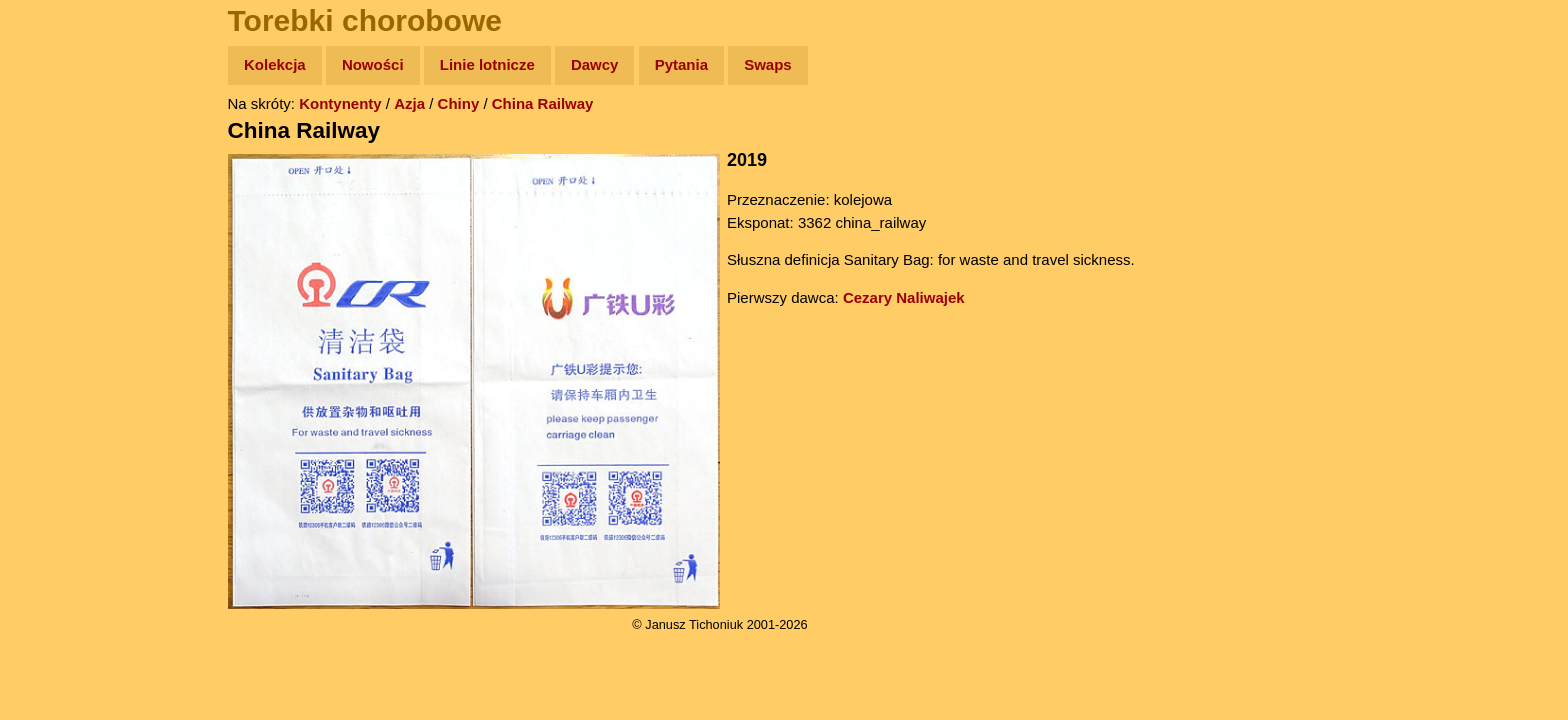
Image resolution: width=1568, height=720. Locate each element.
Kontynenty (340, 103)
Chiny (459, 103)
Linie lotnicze (487, 64)
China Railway (543, 103)
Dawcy (595, 64)
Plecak (57, 335)
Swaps (768, 64)
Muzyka (60, 296)
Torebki (60, 412)
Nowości (373, 64)
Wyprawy (66, 142)
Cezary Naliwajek (904, 297)
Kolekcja (275, 64)
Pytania (681, 64)
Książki (59, 258)
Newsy (57, 219)
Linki (51, 373)
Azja (409, 103)
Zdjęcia (59, 181)
